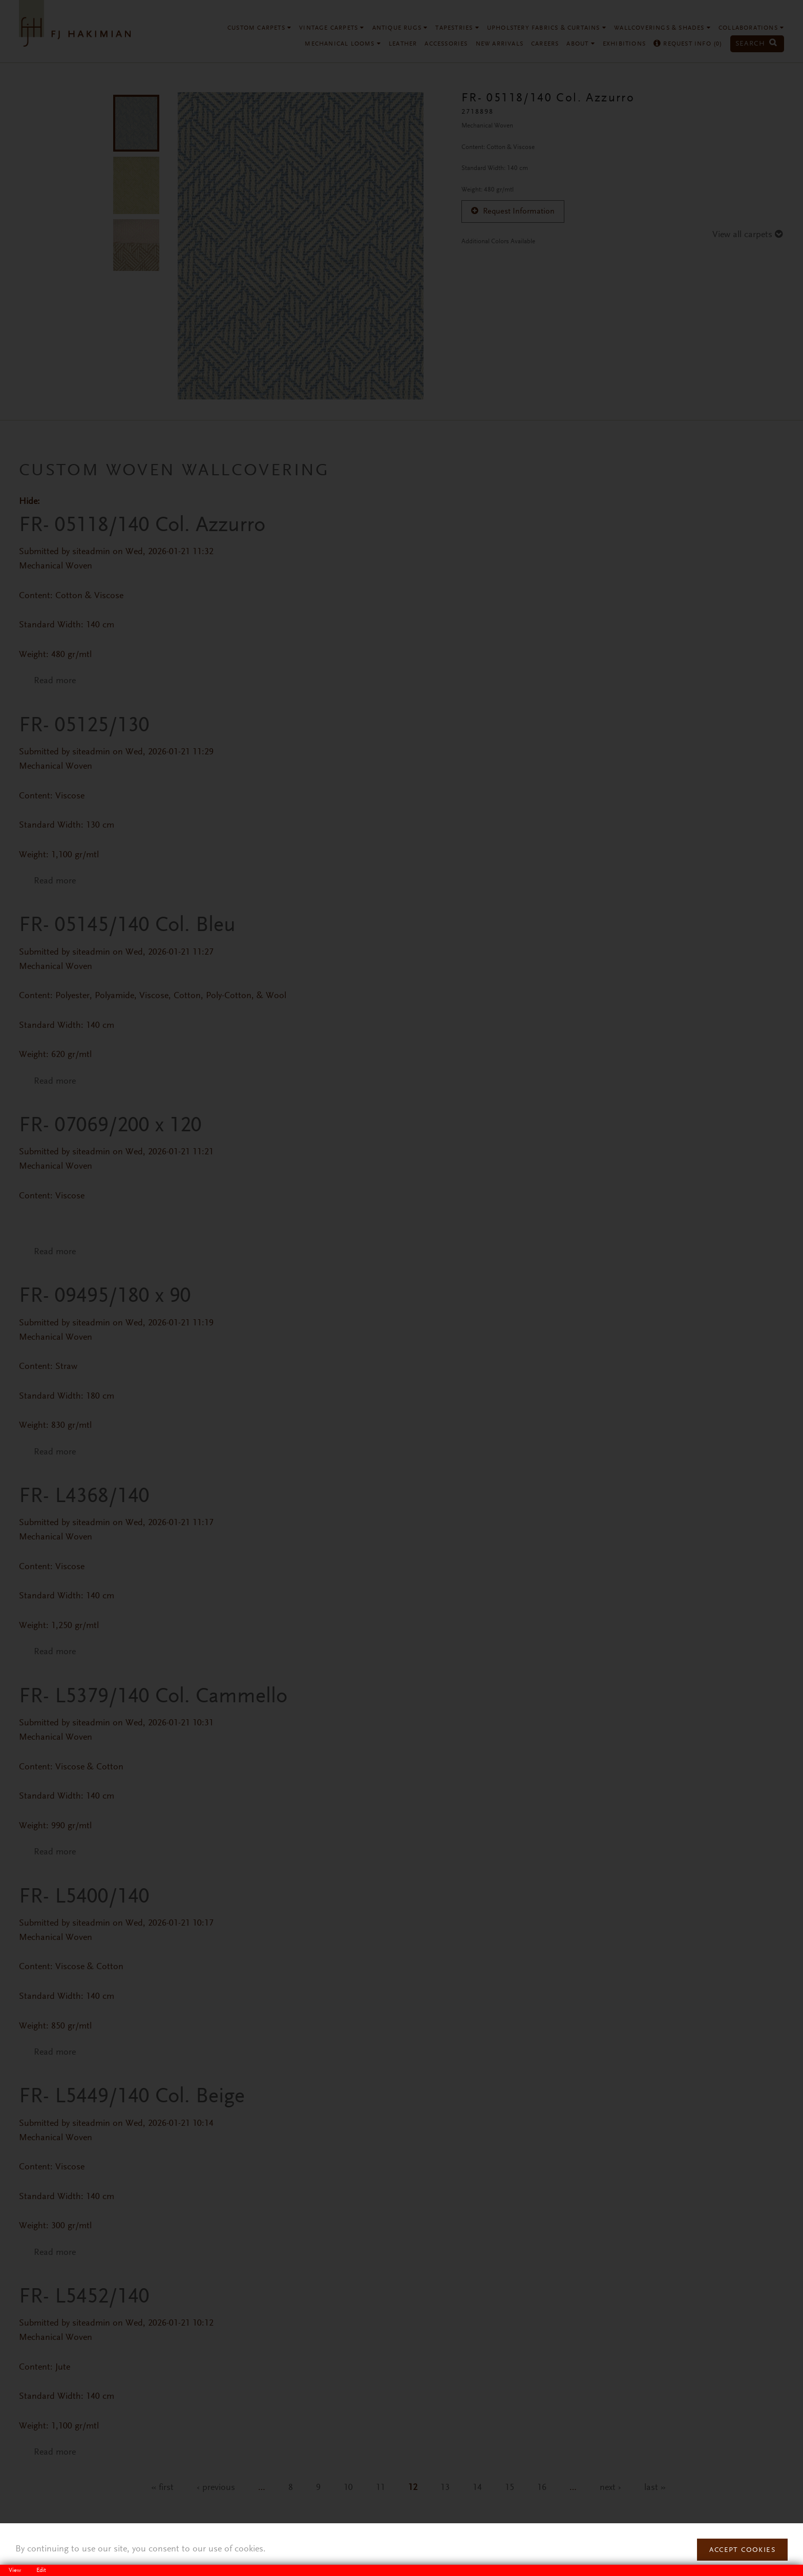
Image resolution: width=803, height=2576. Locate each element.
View (18, 2570)
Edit (41, 2570)
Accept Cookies (742, 2550)
